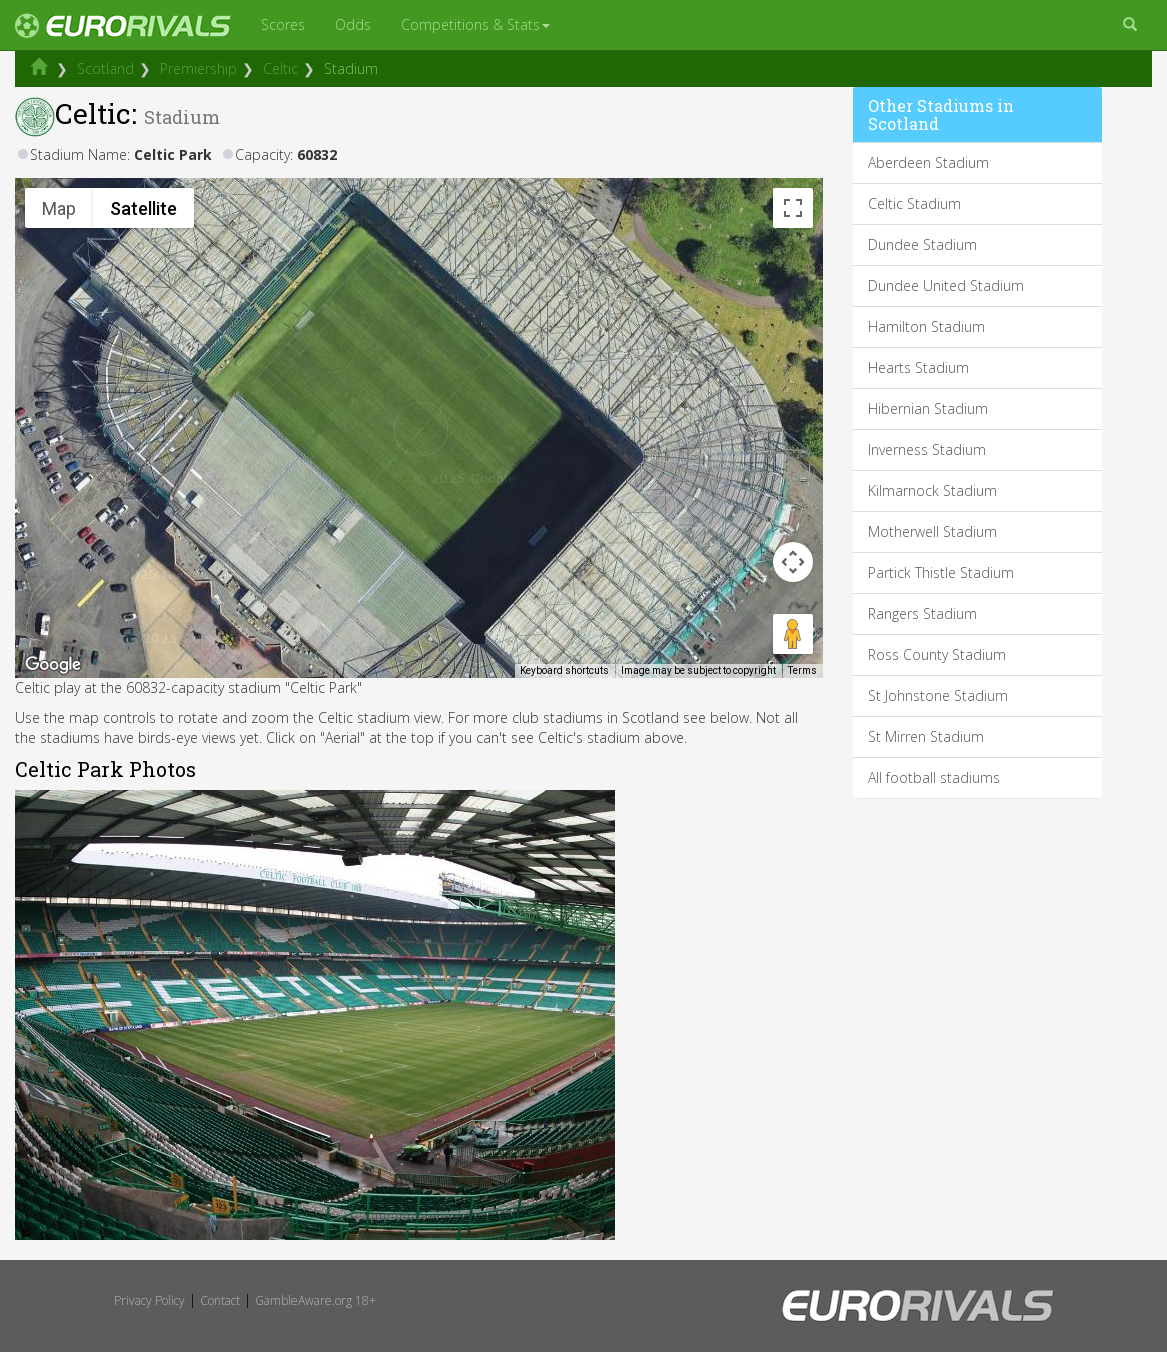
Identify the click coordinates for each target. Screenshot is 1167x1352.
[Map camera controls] (793, 562)
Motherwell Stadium (932, 531)
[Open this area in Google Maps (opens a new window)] (53, 665)
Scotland (105, 68)
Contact (220, 1300)
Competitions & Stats (475, 24)
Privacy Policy (149, 1300)
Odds (353, 24)
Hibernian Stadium (928, 408)
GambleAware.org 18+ (315, 1300)
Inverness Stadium (927, 449)
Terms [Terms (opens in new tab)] (802, 670)
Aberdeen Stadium (928, 162)
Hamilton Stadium (926, 326)
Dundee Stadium (922, 244)
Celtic (280, 68)
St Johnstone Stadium (938, 695)
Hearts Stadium (918, 367)
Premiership (198, 68)
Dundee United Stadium (946, 285)
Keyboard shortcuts (564, 670)
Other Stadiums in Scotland (941, 114)
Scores (283, 24)
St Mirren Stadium (926, 736)
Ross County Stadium (937, 654)
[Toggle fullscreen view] (793, 208)
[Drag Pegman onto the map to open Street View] (793, 634)
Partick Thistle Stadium (941, 572)
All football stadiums (934, 777)
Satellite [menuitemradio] (143, 208)
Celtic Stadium (914, 203)
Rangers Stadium (922, 613)
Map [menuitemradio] (59, 208)
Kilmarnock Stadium (932, 490)
